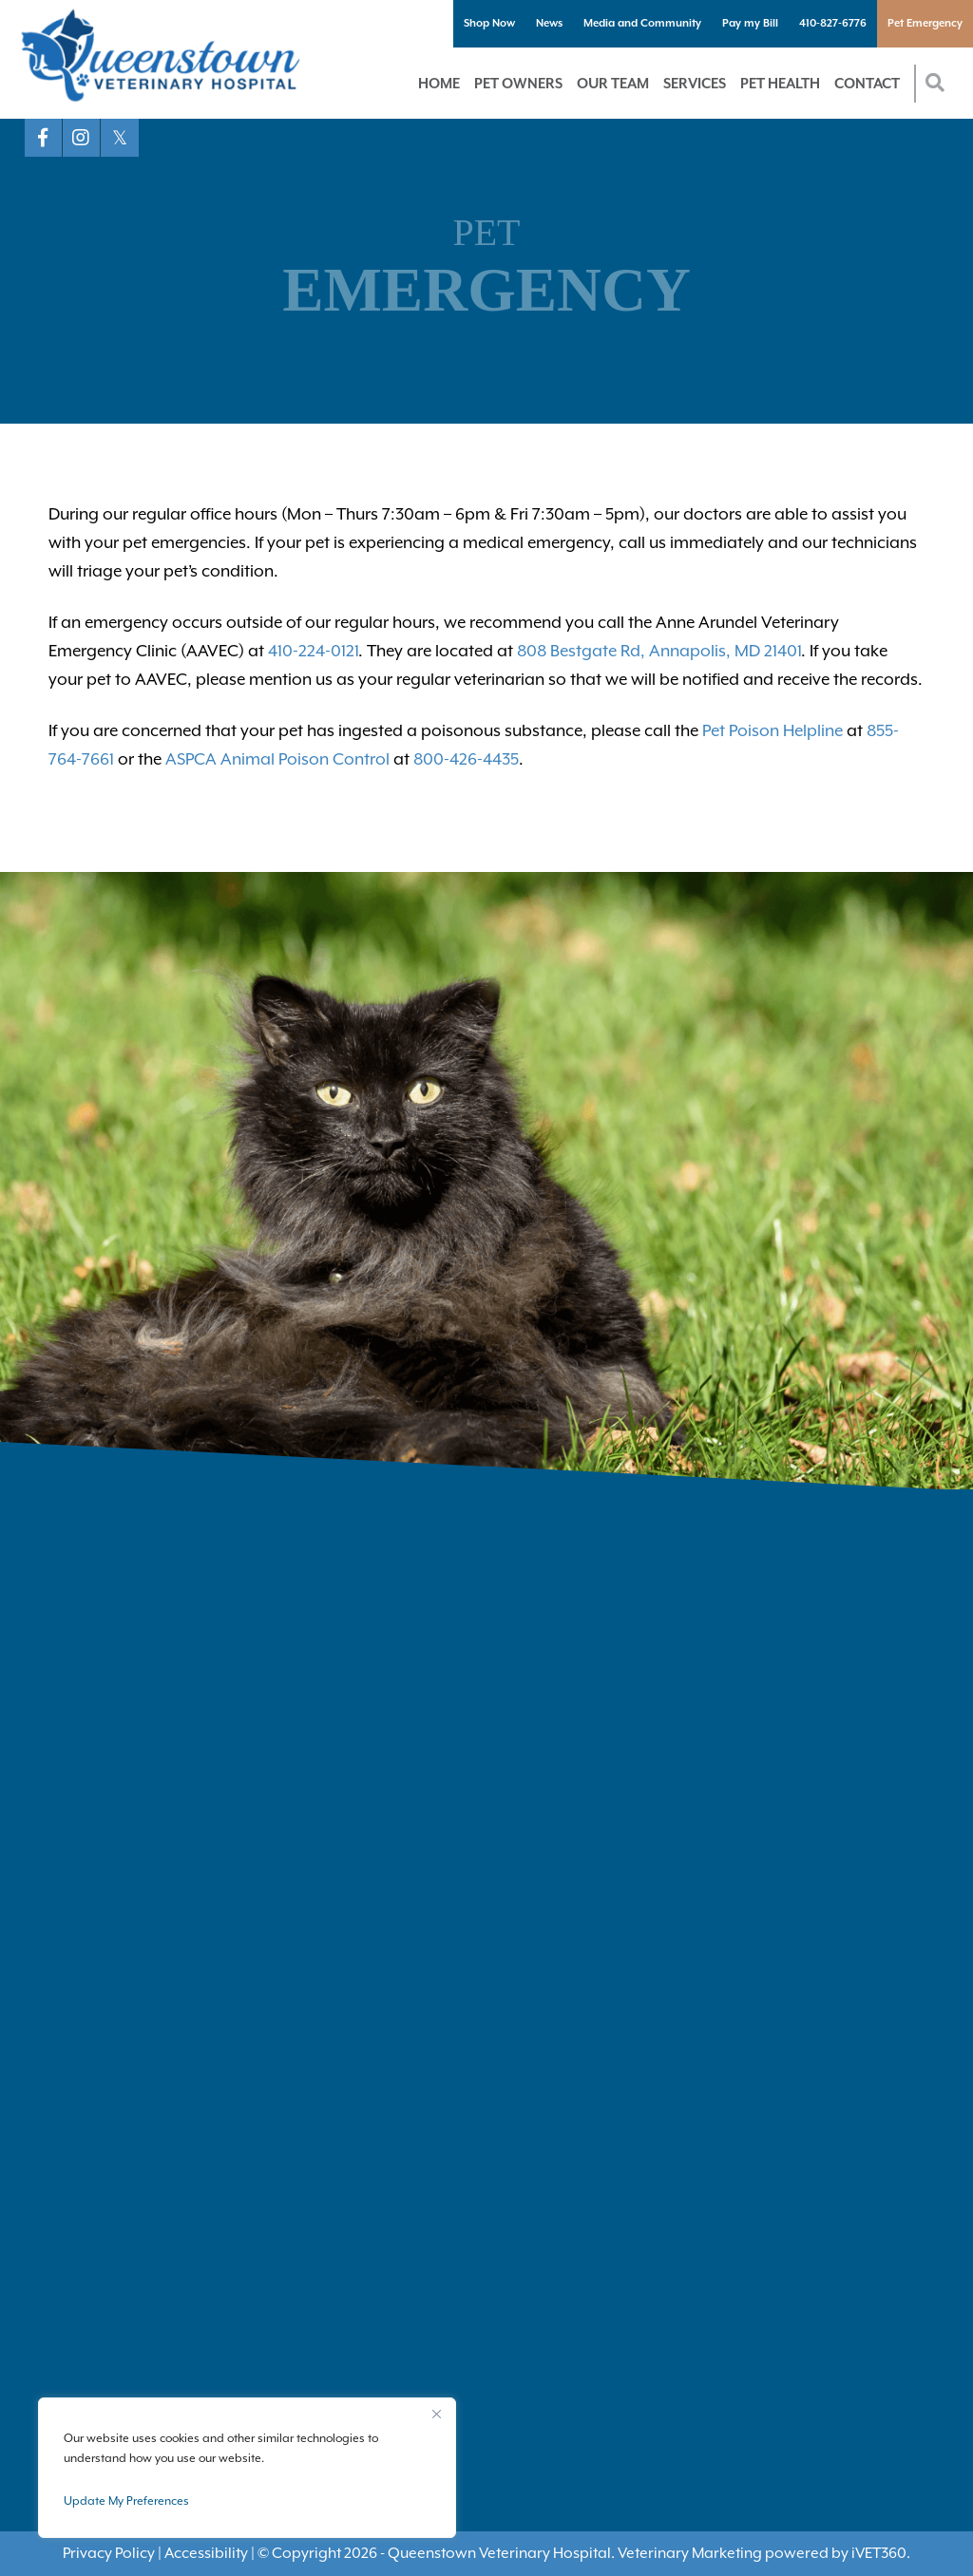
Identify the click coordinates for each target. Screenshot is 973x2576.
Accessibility (206, 2553)
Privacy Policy (109, 2553)
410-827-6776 (833, 23)
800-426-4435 (466, 758)
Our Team (613, 83)
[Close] (436, 2413)
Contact (867, 83)
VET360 (878, 2553)
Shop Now (489, 23)
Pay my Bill (750, 23)
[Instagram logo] (82, 138)
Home (439, 83)
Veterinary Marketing (690, 2553)
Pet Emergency (925, 23)
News (549, 23)
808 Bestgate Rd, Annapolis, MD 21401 (659, 650)
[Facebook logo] (44, 138)
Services (694, 83)
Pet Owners (518, 83)
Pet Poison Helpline (772, 730)
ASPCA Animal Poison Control (277, 758)
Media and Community (642, 23)
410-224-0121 (313, 650)
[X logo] (120, 138)
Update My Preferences (126, 2501)
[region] (247, 2467)
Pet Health (780, 83)
